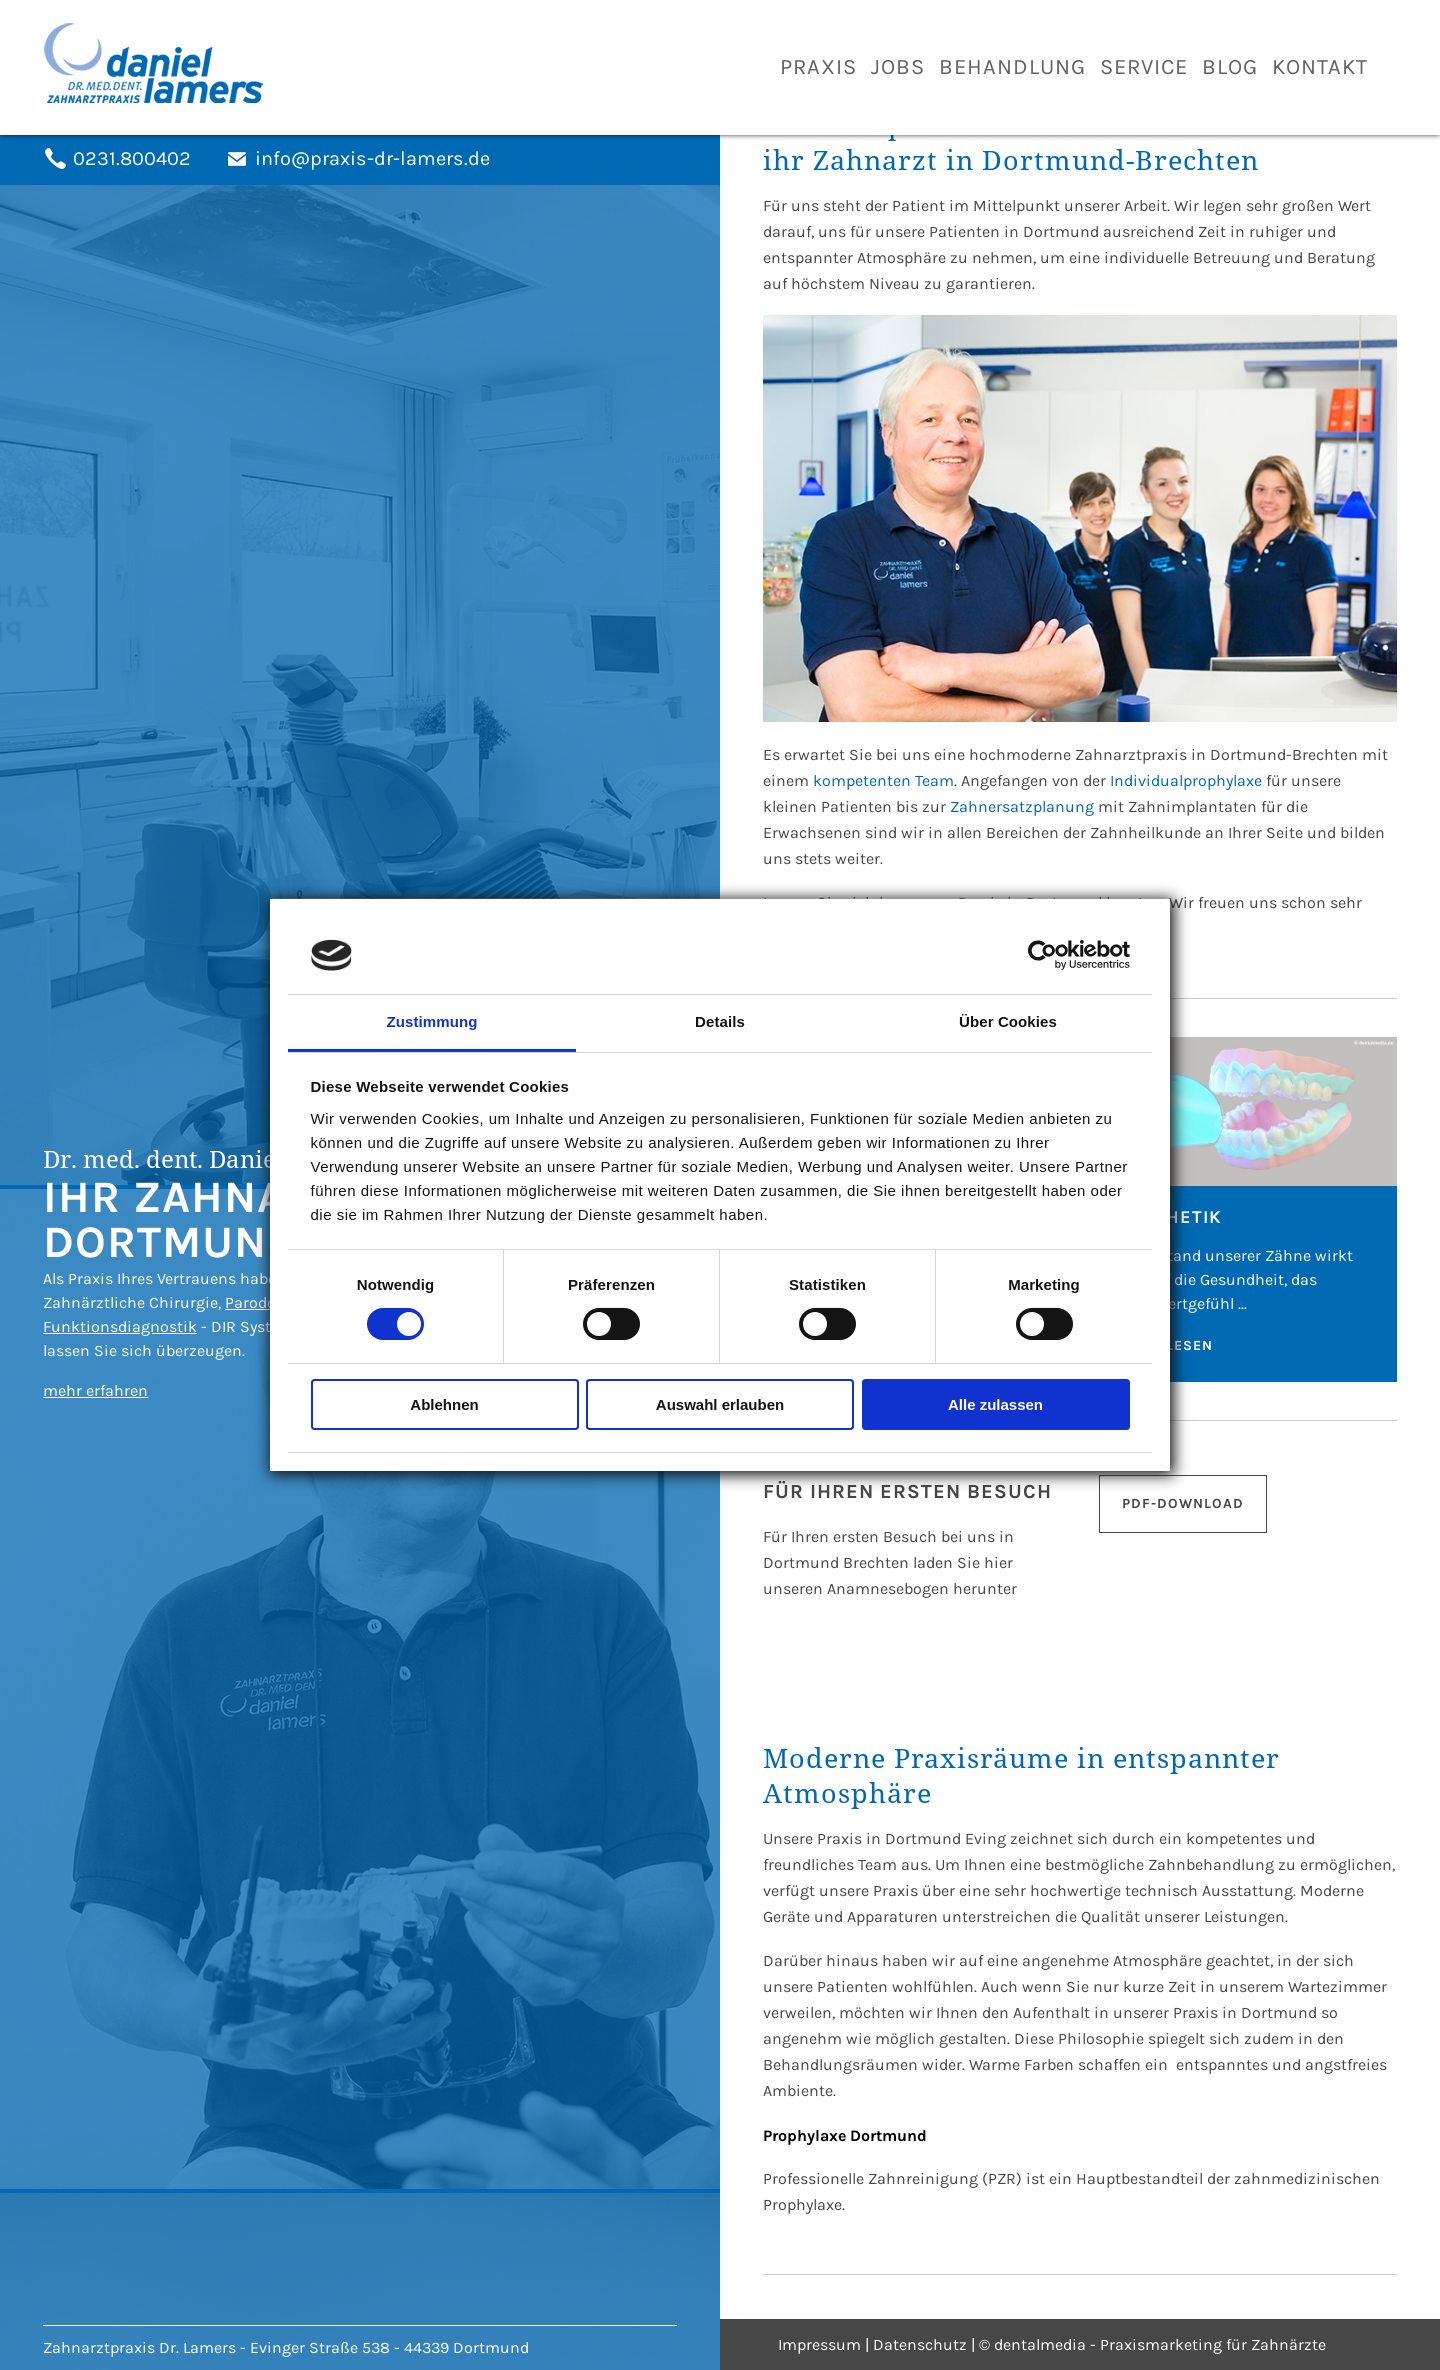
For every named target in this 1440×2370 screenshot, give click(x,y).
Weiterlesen (1162, 1345)
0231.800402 (132, 158)
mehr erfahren (95, 1390)
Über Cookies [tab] (1008, 1021)
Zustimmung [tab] (432, 1021)
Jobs (898, 67)
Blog (1230, 67)
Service (1144, 67)
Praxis (818, 67)
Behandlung (1012, 67)
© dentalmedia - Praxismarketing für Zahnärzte (1152, 2344)
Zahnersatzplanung (1022, 806)
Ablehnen (444, 1404)
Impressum (819, 2344)
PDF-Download (1183, 1503)
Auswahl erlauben (720, 1404)
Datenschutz (920, 2344)
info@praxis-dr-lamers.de (372, 158)
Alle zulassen (995, 1404)
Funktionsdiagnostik (120, 1326)
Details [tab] (720, 1021)
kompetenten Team (883, 780)
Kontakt (1320, 67)
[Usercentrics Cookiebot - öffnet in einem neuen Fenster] (1042, 955)
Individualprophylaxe (1186, 780)
